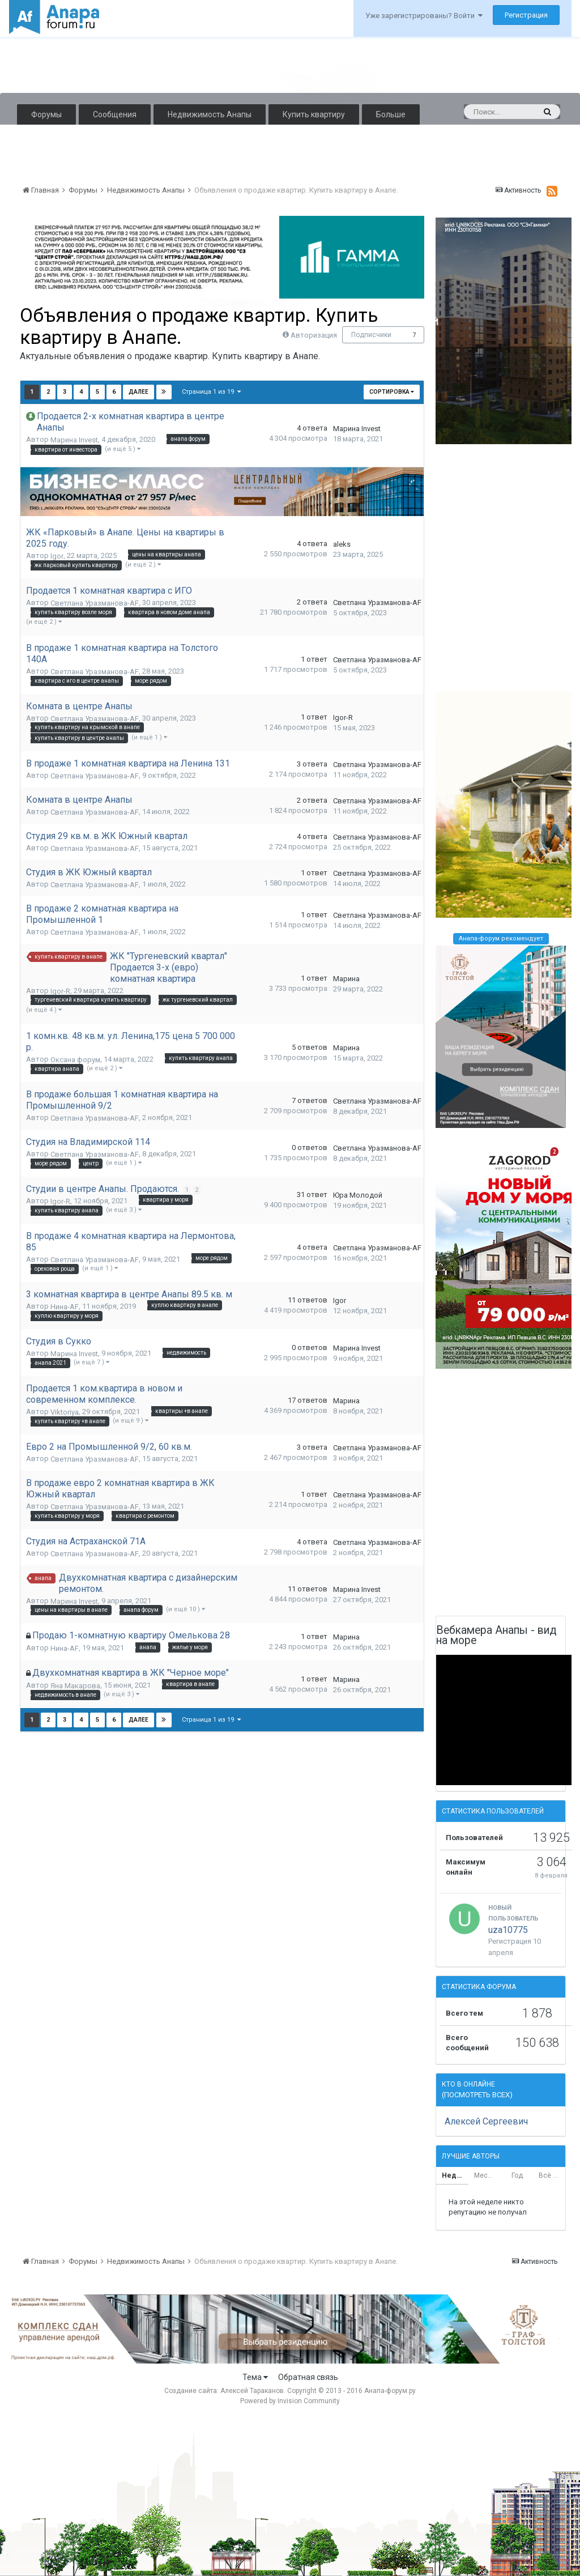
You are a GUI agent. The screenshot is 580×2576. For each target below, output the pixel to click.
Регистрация (526, 15)
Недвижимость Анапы (209, 114)
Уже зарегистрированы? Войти (424, 15)
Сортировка (391, 392)
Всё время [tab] (552, 2175)
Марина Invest (74, 440)
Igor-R (343, 717)
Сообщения (115, 114)
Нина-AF (64, 1306)
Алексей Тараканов (252, 2391)
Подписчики (371, 335)
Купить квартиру (314, 114)
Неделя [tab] (455, 2175)
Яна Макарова (75, 1685)
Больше (391, 114)
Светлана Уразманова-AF (94, 603)
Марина (346, 978)
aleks (342, 544)
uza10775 (508, 1929)
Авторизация (314, 335)
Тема (255, 2377)
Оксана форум (75, 1059)
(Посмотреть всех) (477, 2094)
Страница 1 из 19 (211, 391)
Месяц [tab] (485, 2175)
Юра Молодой (357, 1195)
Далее (138, 392)
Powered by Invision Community (290, 2401)
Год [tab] (517, 2175)
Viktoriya (64, 1412)
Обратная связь (308, 2377)
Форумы (46, 114)
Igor (56, 556)
